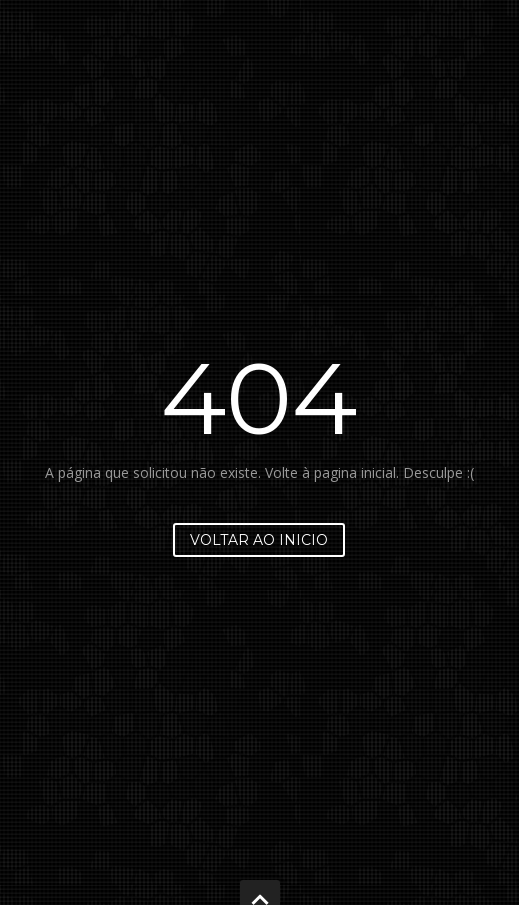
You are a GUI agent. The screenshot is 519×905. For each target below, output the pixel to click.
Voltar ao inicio (259, 540)
